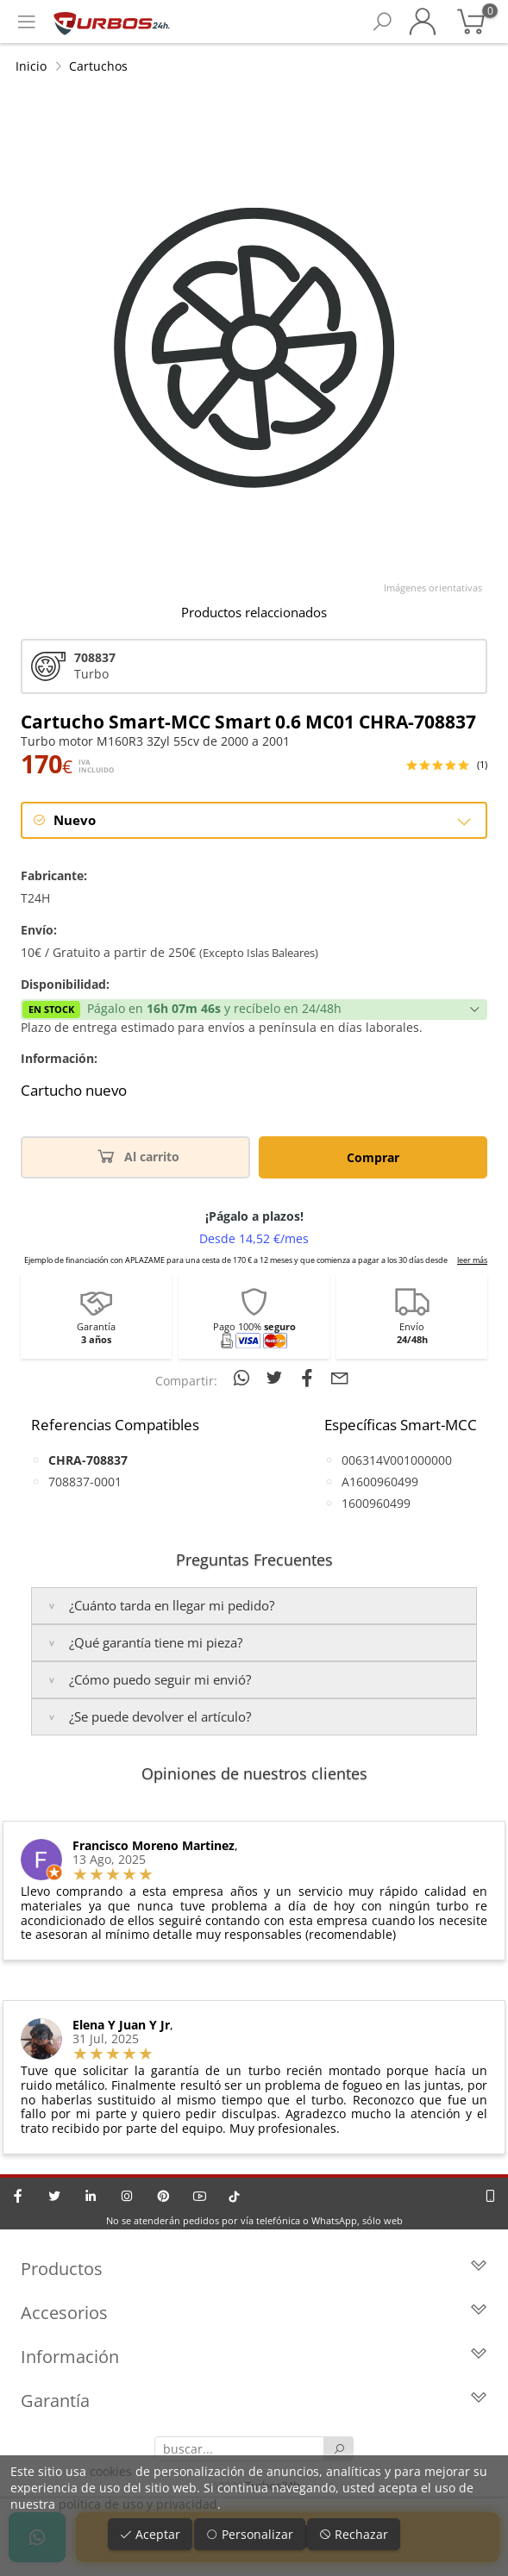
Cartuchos (98, 66)
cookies (111, 2471)
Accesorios (254, 2312)
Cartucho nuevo (74, 1090)
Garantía (254, 2400)
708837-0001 (85, 1481)
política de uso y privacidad (138, 2504)
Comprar (373, 1157)
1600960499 (376, 1503)
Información (254, 2356)
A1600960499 (380, 1481)
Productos (254, 2268)
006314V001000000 (397, 1460)
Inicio (31, 66)
